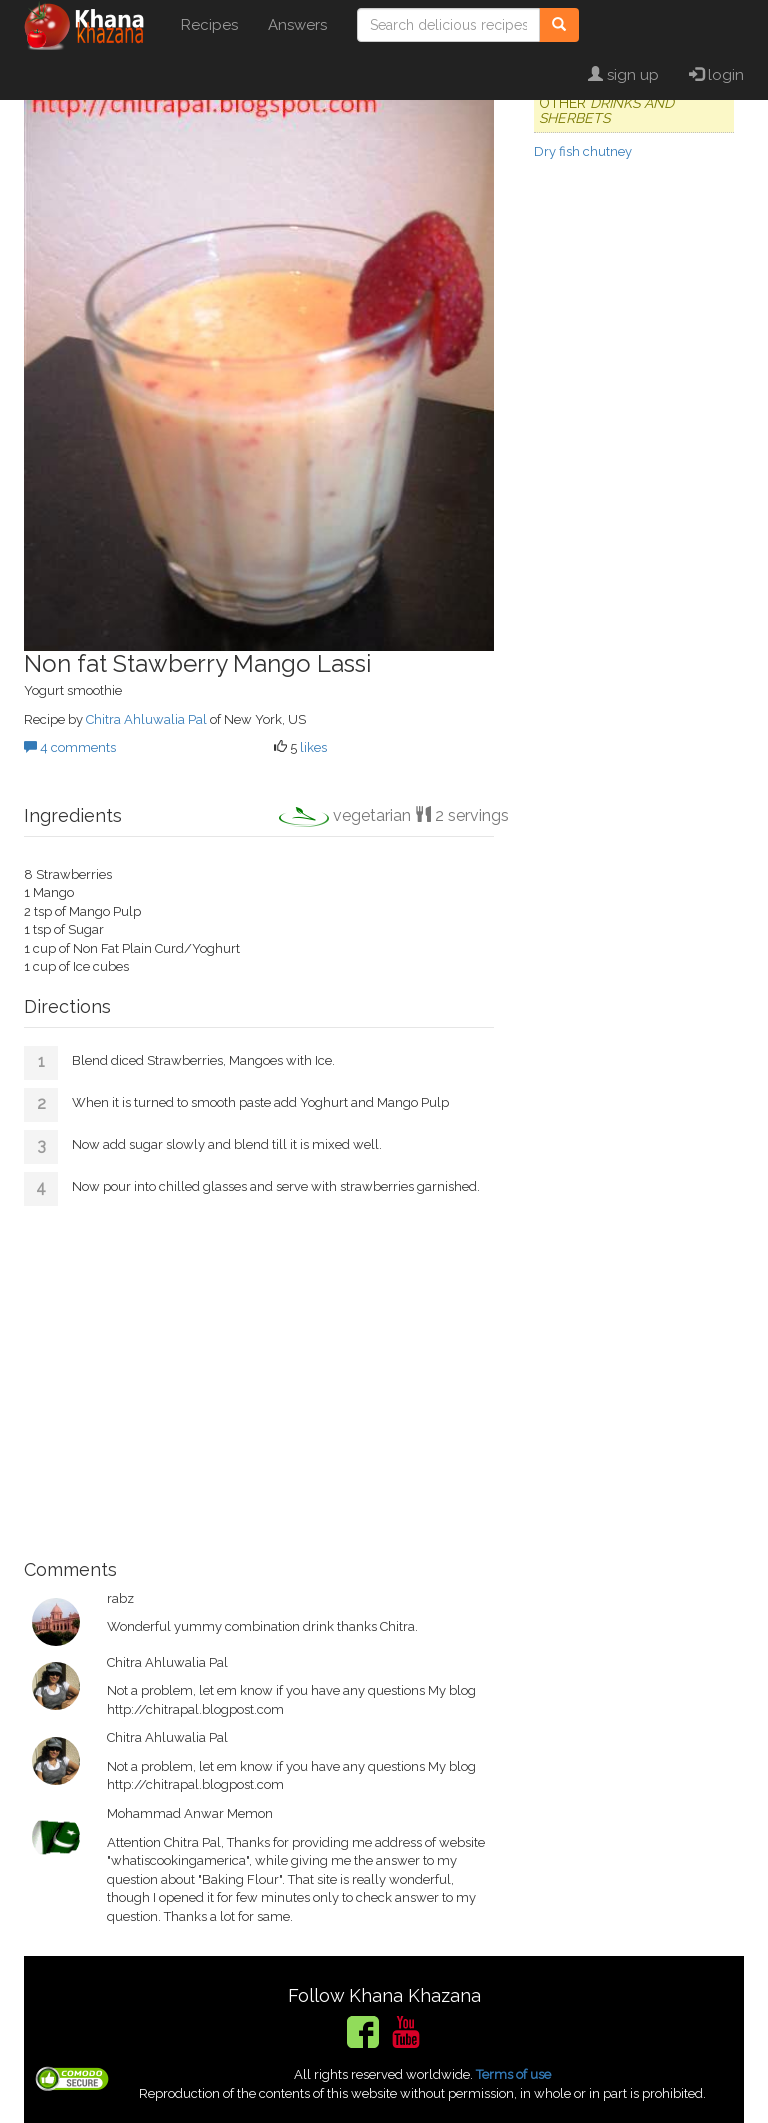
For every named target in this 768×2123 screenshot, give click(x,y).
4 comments (70, 747)
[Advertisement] (259, 1375)
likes (313, 747)
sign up (623, 75)
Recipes (209, 25)
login (716, 75)
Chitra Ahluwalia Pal (146, 719)
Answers (297, 25)
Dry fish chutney (583, 151)
